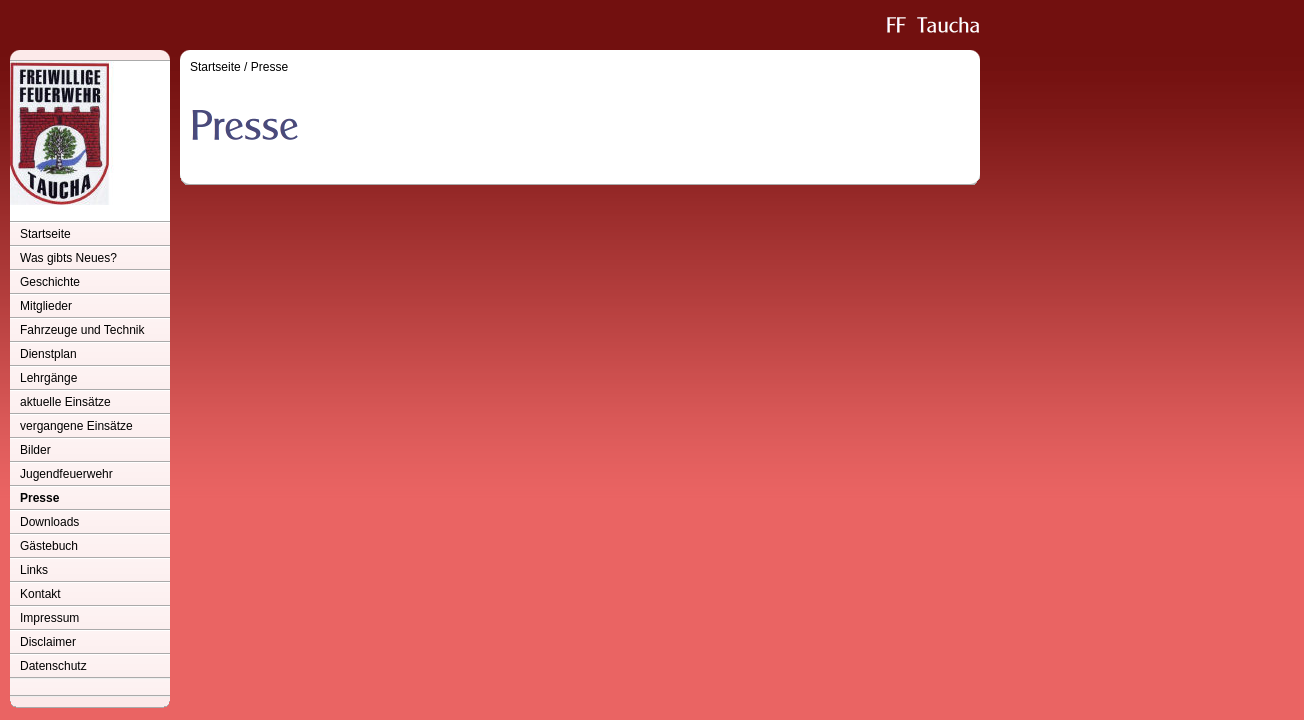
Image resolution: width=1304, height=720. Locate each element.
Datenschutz (53, 666)
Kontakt (40, 594)
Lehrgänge (48, 378)
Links (34, 570)
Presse (39, 498)
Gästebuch (49, 546)
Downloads (49, 522)
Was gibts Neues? (68, 258)
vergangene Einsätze (76, 426)
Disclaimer (48, 642)
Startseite (45, 234)
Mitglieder (46, 306)
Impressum (49, 618)
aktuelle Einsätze (65, 402)
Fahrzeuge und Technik (82, 330)
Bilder (35, 450)
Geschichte (50, 282)
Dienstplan (48, 354)
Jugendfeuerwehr (66, 474)
